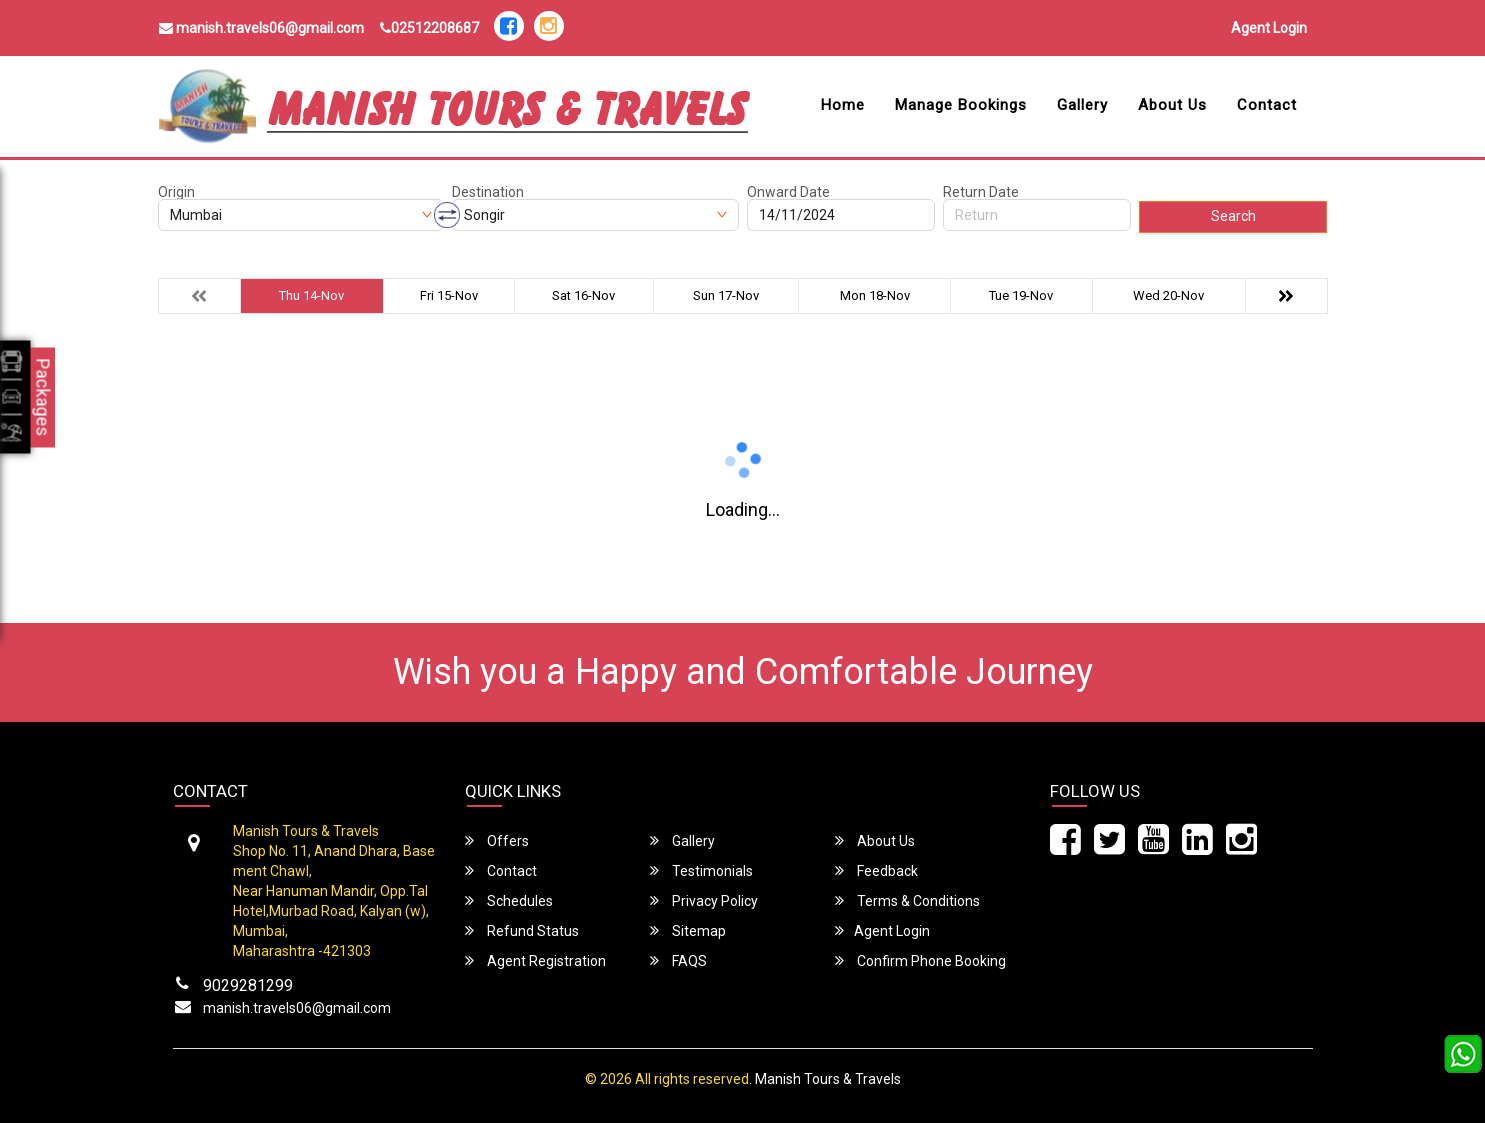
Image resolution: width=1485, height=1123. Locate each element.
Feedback (876, 870)
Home (843, 105)
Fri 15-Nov (449, 295)
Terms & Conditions (907, 900)
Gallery (1082, 105)
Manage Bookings (961, 105)
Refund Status (522, 930)
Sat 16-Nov (583, 295)
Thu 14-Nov (311, 295)
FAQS (678, 960)
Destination (488, 192)
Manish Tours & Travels (828, 1079)
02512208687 (429, 28)
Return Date (981, 192)
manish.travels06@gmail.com (261, 28)
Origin (176, 192)
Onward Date (788, 192)
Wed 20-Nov (1168, 295)
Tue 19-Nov (1021, 295)
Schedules (509, 900)
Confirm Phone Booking (920, 960)
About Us (1172, 105)
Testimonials (701, 870)
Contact (1267, 105)
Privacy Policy (704, 900)
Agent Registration (535, 960)
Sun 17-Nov (726, 295)
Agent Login (1269, 28)
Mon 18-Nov (875, 295)
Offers (497, 840)
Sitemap (688, 930)
